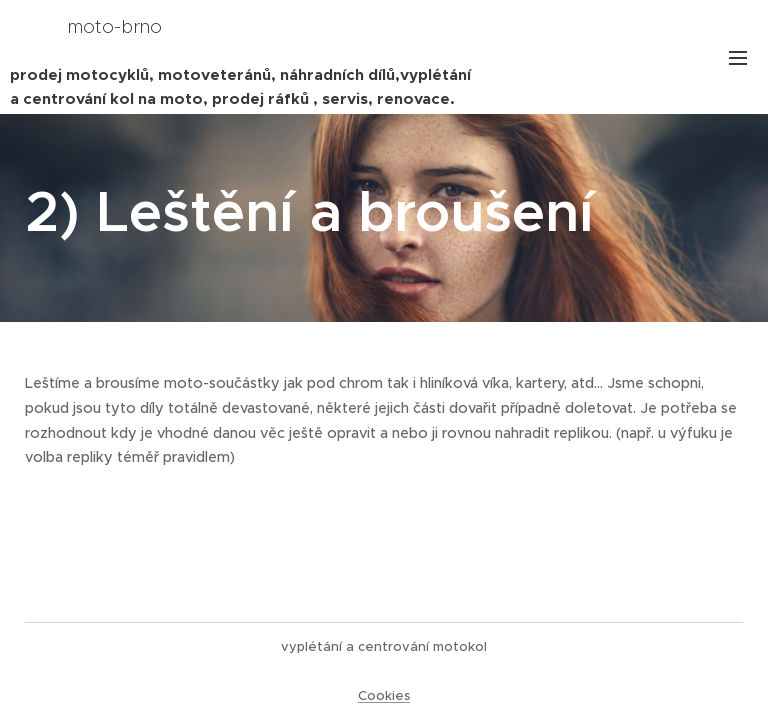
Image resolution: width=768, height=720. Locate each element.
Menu (738, 58)
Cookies (384, 695)
